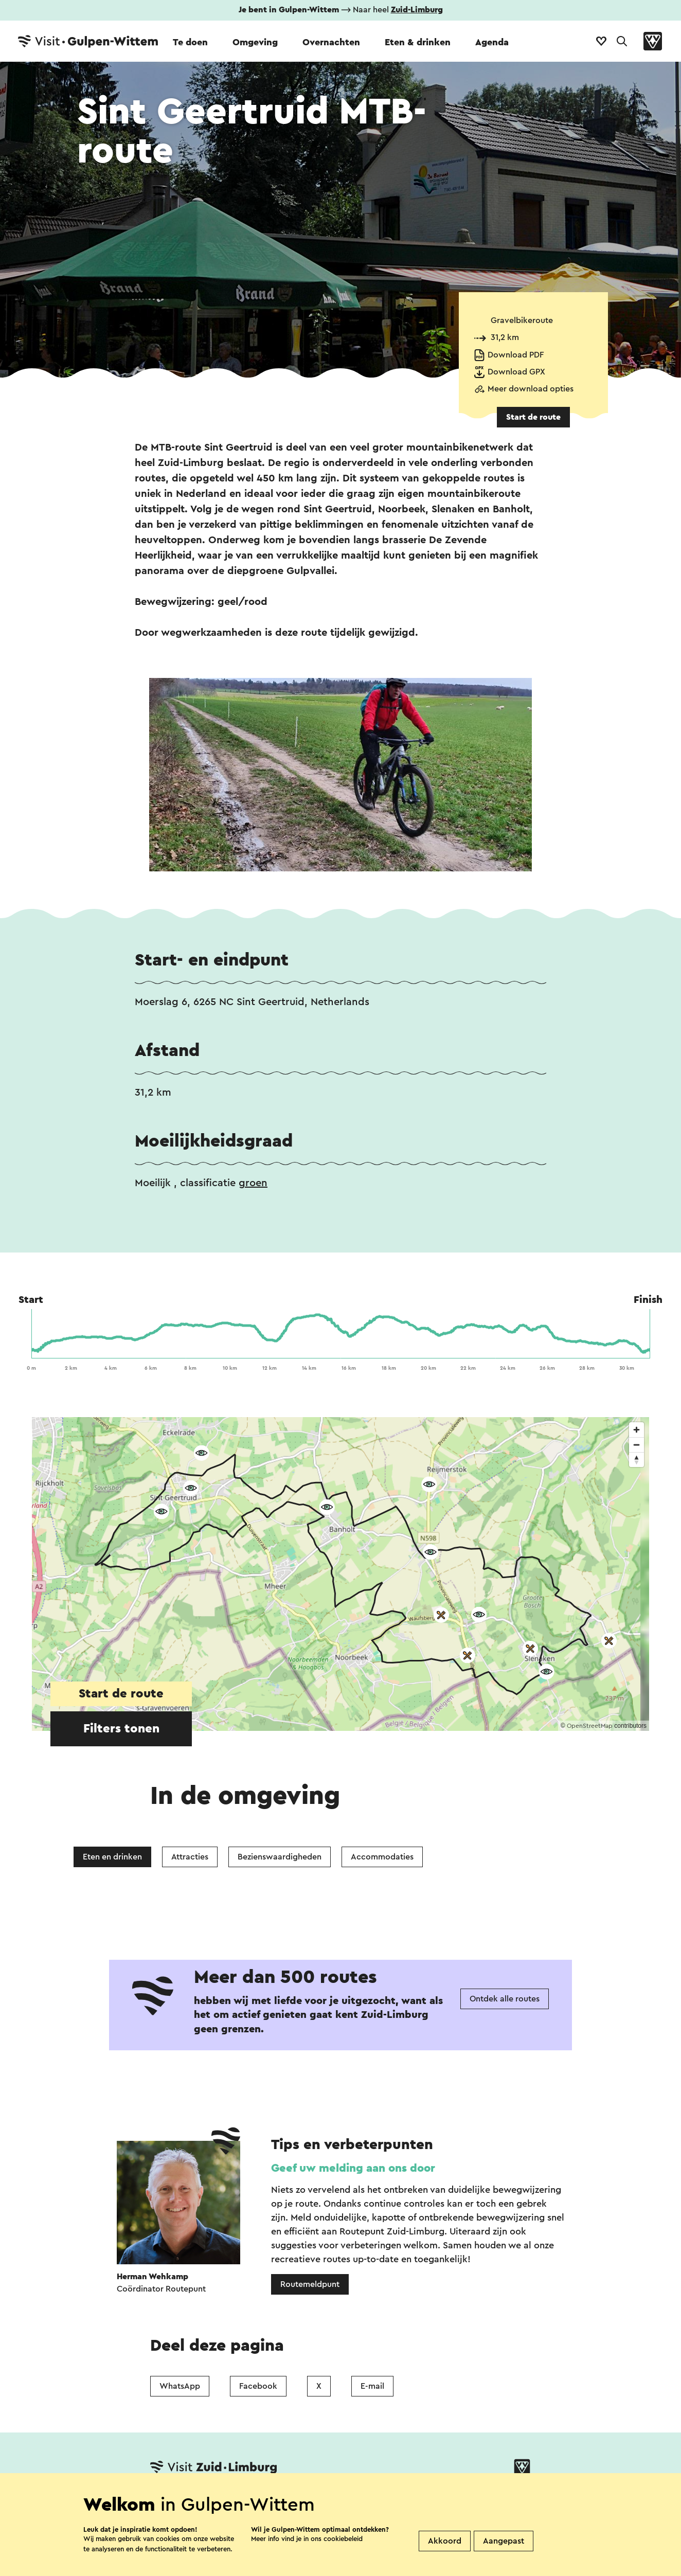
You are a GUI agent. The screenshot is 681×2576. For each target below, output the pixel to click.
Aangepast (503, 2541)
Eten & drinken (418, 42)
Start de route (533, 417)
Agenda (492, 42)
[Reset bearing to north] (636, 1459)
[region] (340, 1574)
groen (253, 1183)
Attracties (189, 1857)
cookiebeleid (343, 2538)
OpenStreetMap (590, 1726)
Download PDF (516, 355)
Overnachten (331, 42)
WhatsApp (179, 2386)
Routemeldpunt (309, 2284)
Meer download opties (531, 389)
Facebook (258, 2386)
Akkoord (444, 2541)
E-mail (372, 2386)
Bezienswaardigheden (279, 1857)
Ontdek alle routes (505, 1999)
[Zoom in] (636, 1429)
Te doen (190, 42)
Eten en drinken (112, 1857)
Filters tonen (121, 1729)
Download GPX (516, 372)
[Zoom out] (636, 1444)
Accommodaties (382, 1857)
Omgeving (255, 42)
